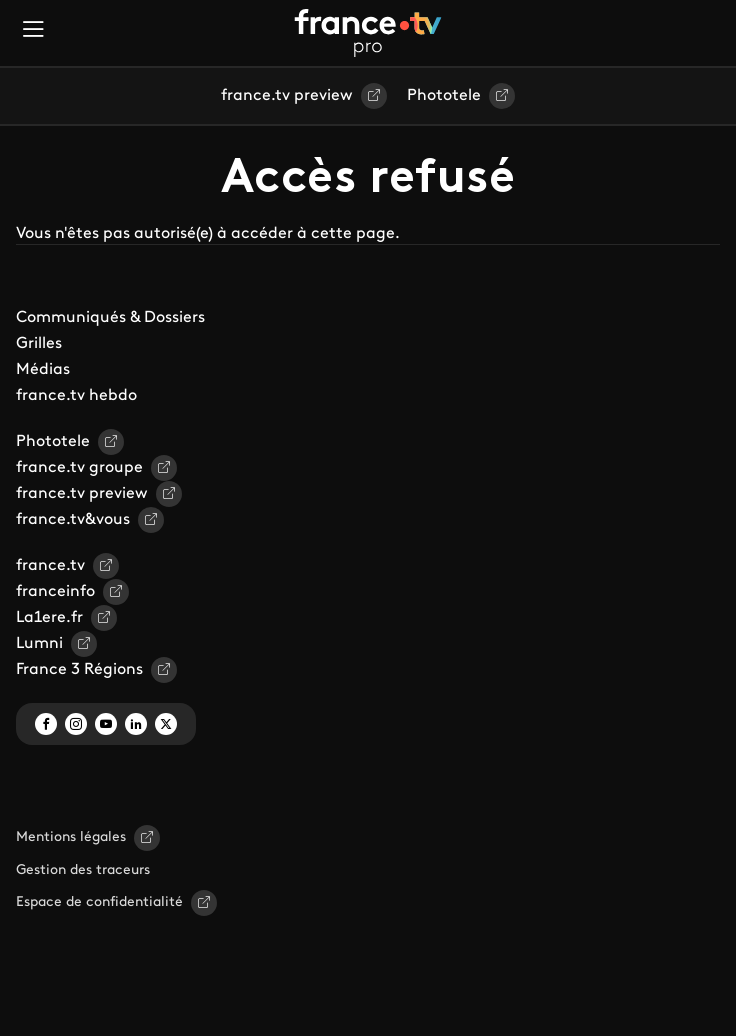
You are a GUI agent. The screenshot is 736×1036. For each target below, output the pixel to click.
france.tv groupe (79, 468)
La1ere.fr (49, 618)
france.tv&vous (73, 520)
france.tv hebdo (76, 396)
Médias (43, 370)
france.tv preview (287, 96)
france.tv (50, 566)
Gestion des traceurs (83, 870)
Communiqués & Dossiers (110, 318)
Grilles (39, 344)
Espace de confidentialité (99, 902)
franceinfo (55, 592)
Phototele (444, 96)
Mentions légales (71, 837)
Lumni (39, 644)
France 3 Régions (79, 670)
